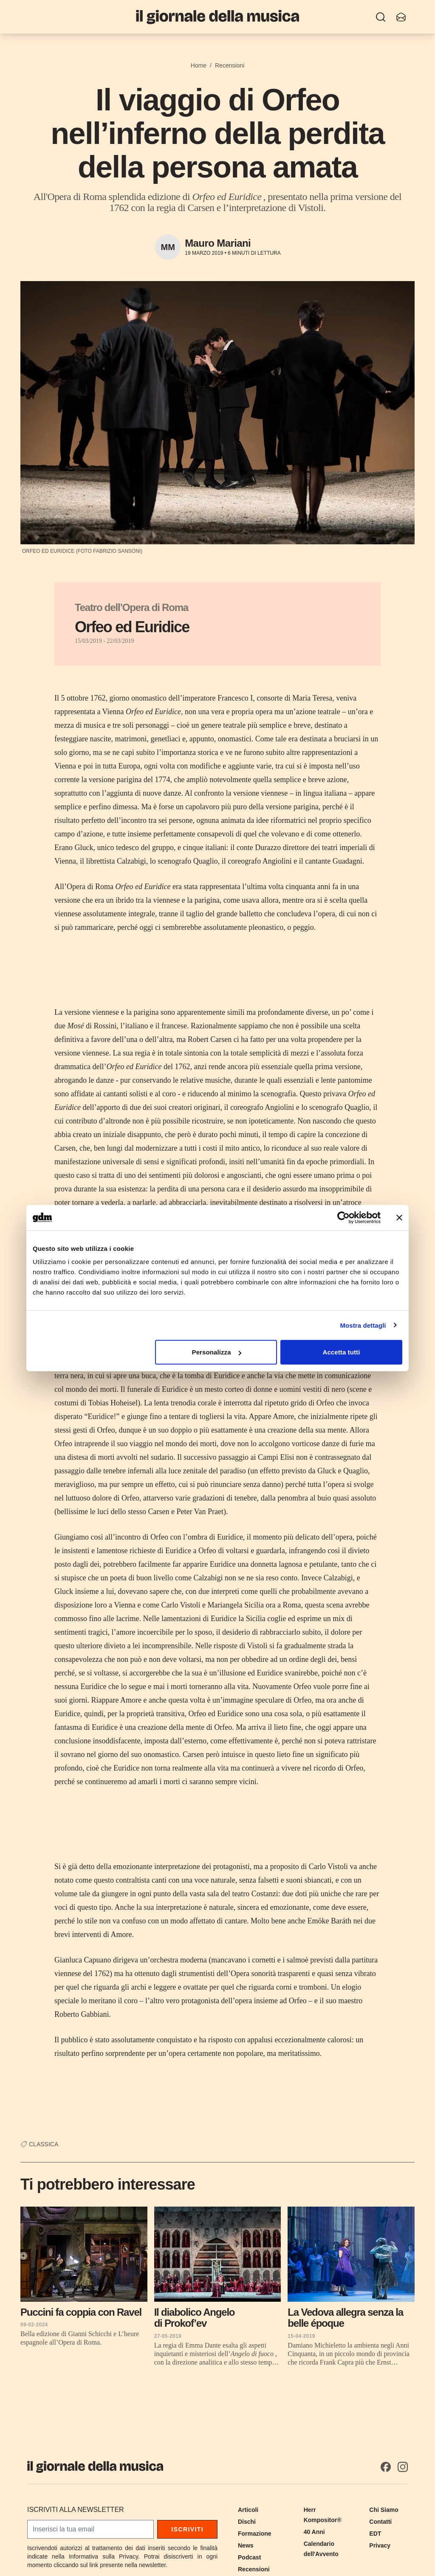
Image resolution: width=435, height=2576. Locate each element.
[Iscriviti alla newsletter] (401, 17)
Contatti (380, 2521)
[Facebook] (386, 2467)
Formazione (254, 2533)
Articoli (248, 2509)
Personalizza (216, 1352)
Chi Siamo (383, 2509)
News (246, 2545)
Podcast (249, 2557)
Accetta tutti (341, 1352)
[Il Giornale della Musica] (217, 17)
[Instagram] (403, 2467)
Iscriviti (187, 2529)
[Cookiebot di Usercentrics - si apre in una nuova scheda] (343, 1217)
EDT (375, 2533)
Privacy (379, 2545)
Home (198, 65)
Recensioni (229, 65)
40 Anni (314, 2531)
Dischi (247, 2521)
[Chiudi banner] (399, 1217)
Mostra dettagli (363, 1325)
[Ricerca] (381, 17)
